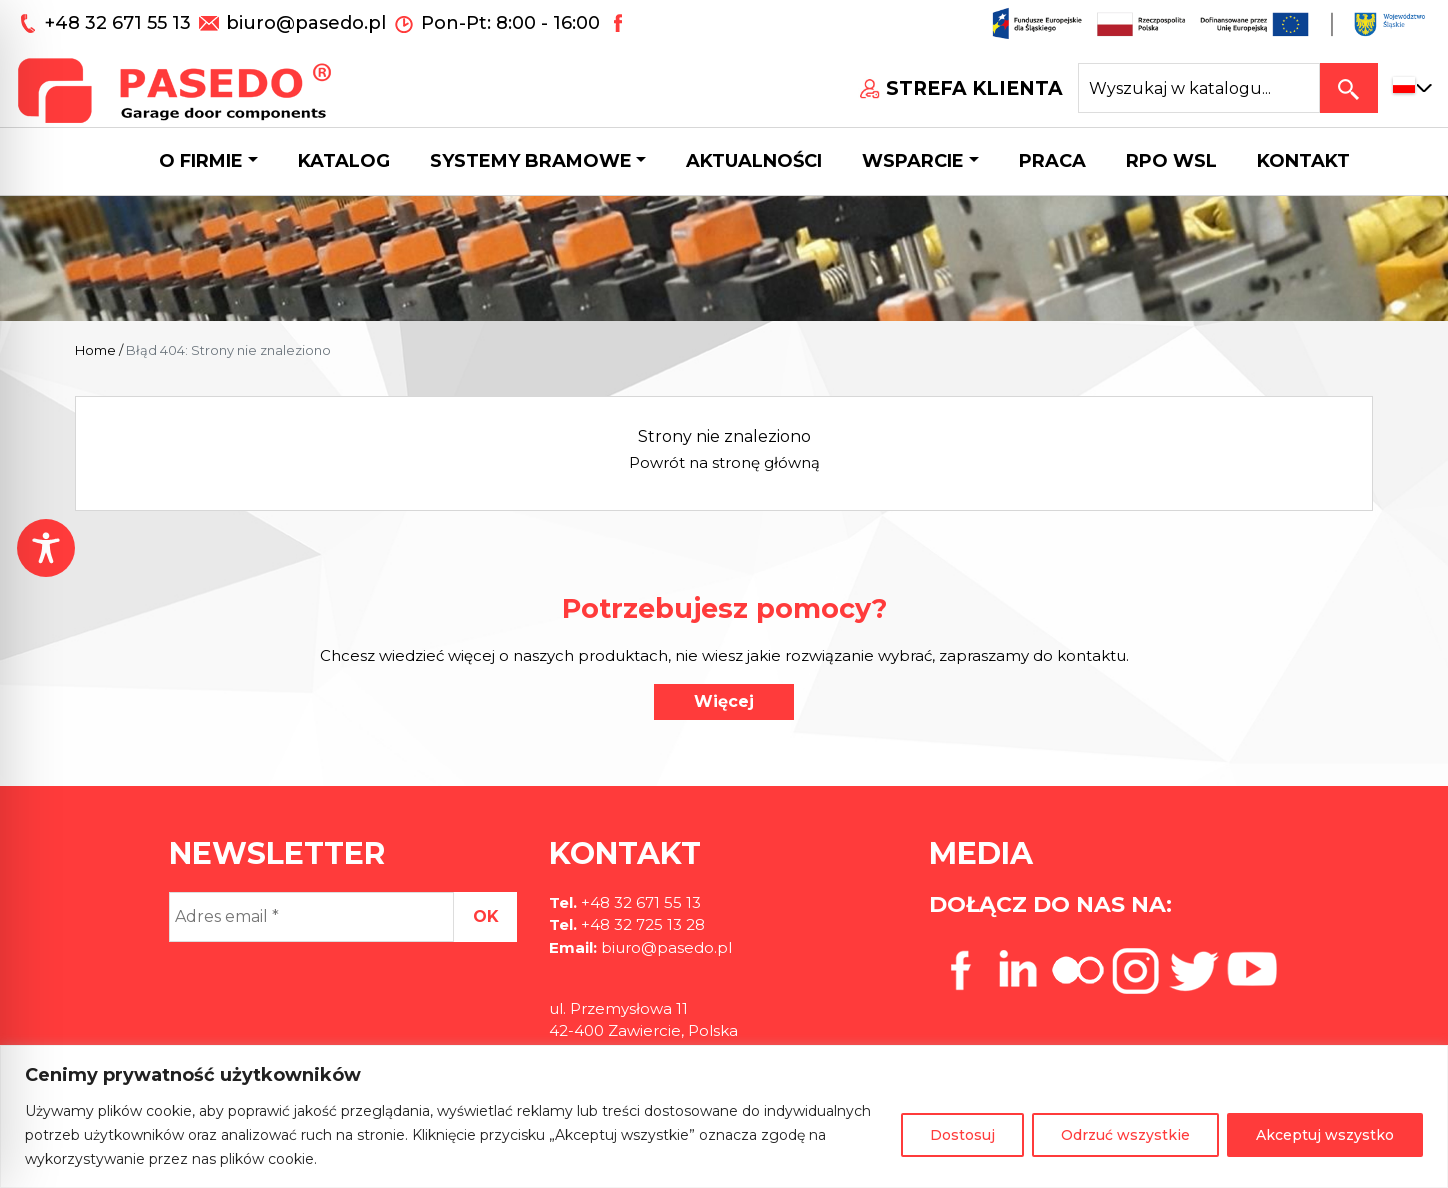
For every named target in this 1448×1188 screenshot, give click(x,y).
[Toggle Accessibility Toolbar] (46, 548)
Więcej (724, 701)
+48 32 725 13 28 (641, 924)
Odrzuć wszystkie (1125, 1135)
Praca (1052, 161)
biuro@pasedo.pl (306, 23)
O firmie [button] (201, 161)
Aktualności (754, 161)
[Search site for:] (1199, 88)
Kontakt (1303, 161)
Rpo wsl (1171, 161)
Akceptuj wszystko (1325, 1135)
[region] (724, 1116)
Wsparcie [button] (913, 161)
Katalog (344, 161)
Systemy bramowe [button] (531, 161)
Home (95, 350)
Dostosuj (962, 1135)
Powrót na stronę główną (724, 462)
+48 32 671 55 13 (120, 23)
